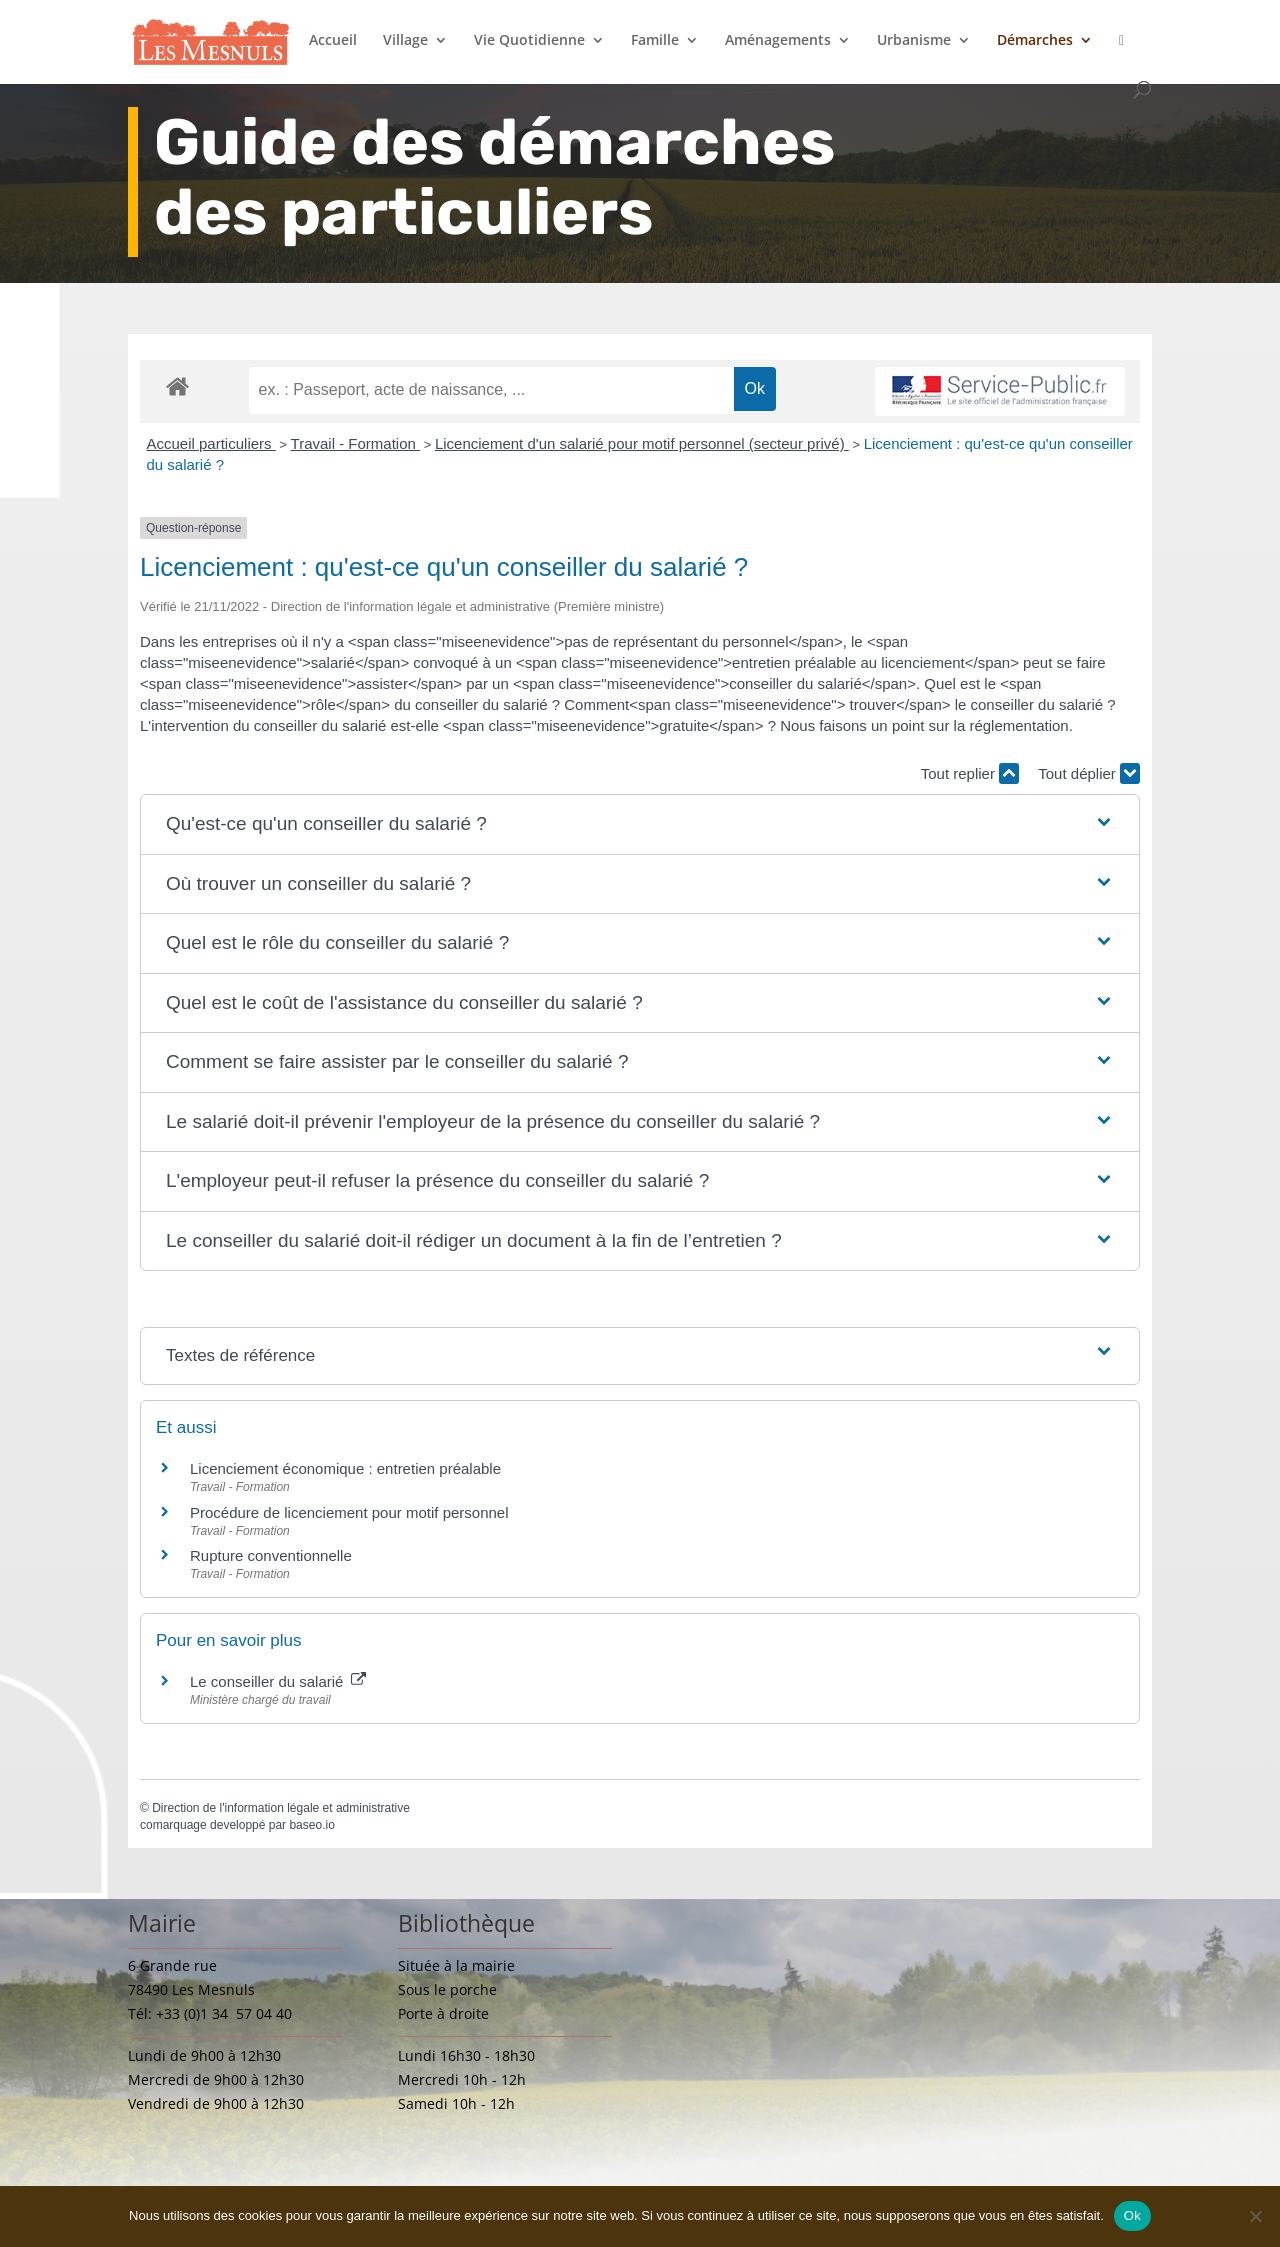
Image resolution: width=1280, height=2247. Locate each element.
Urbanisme (914, 41)
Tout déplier (1089, 773)
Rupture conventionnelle (271, 1555)
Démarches (1035, 41)
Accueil (333, 41)
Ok (1132, 2215)
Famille (655, 41)
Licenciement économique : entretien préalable (345, 1468)
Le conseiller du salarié (278, 1681)
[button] (640, 824)
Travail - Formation (355, 443)
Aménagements (778, 41)
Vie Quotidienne (529, 41)
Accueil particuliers (211, 443)
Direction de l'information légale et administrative (281, 1808)
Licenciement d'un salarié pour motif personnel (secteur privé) (642, 443)
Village (405, 41)
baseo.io (311, 1825)
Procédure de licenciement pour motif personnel (349, 1512)
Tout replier (970, 773)
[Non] (1255, 2216)
